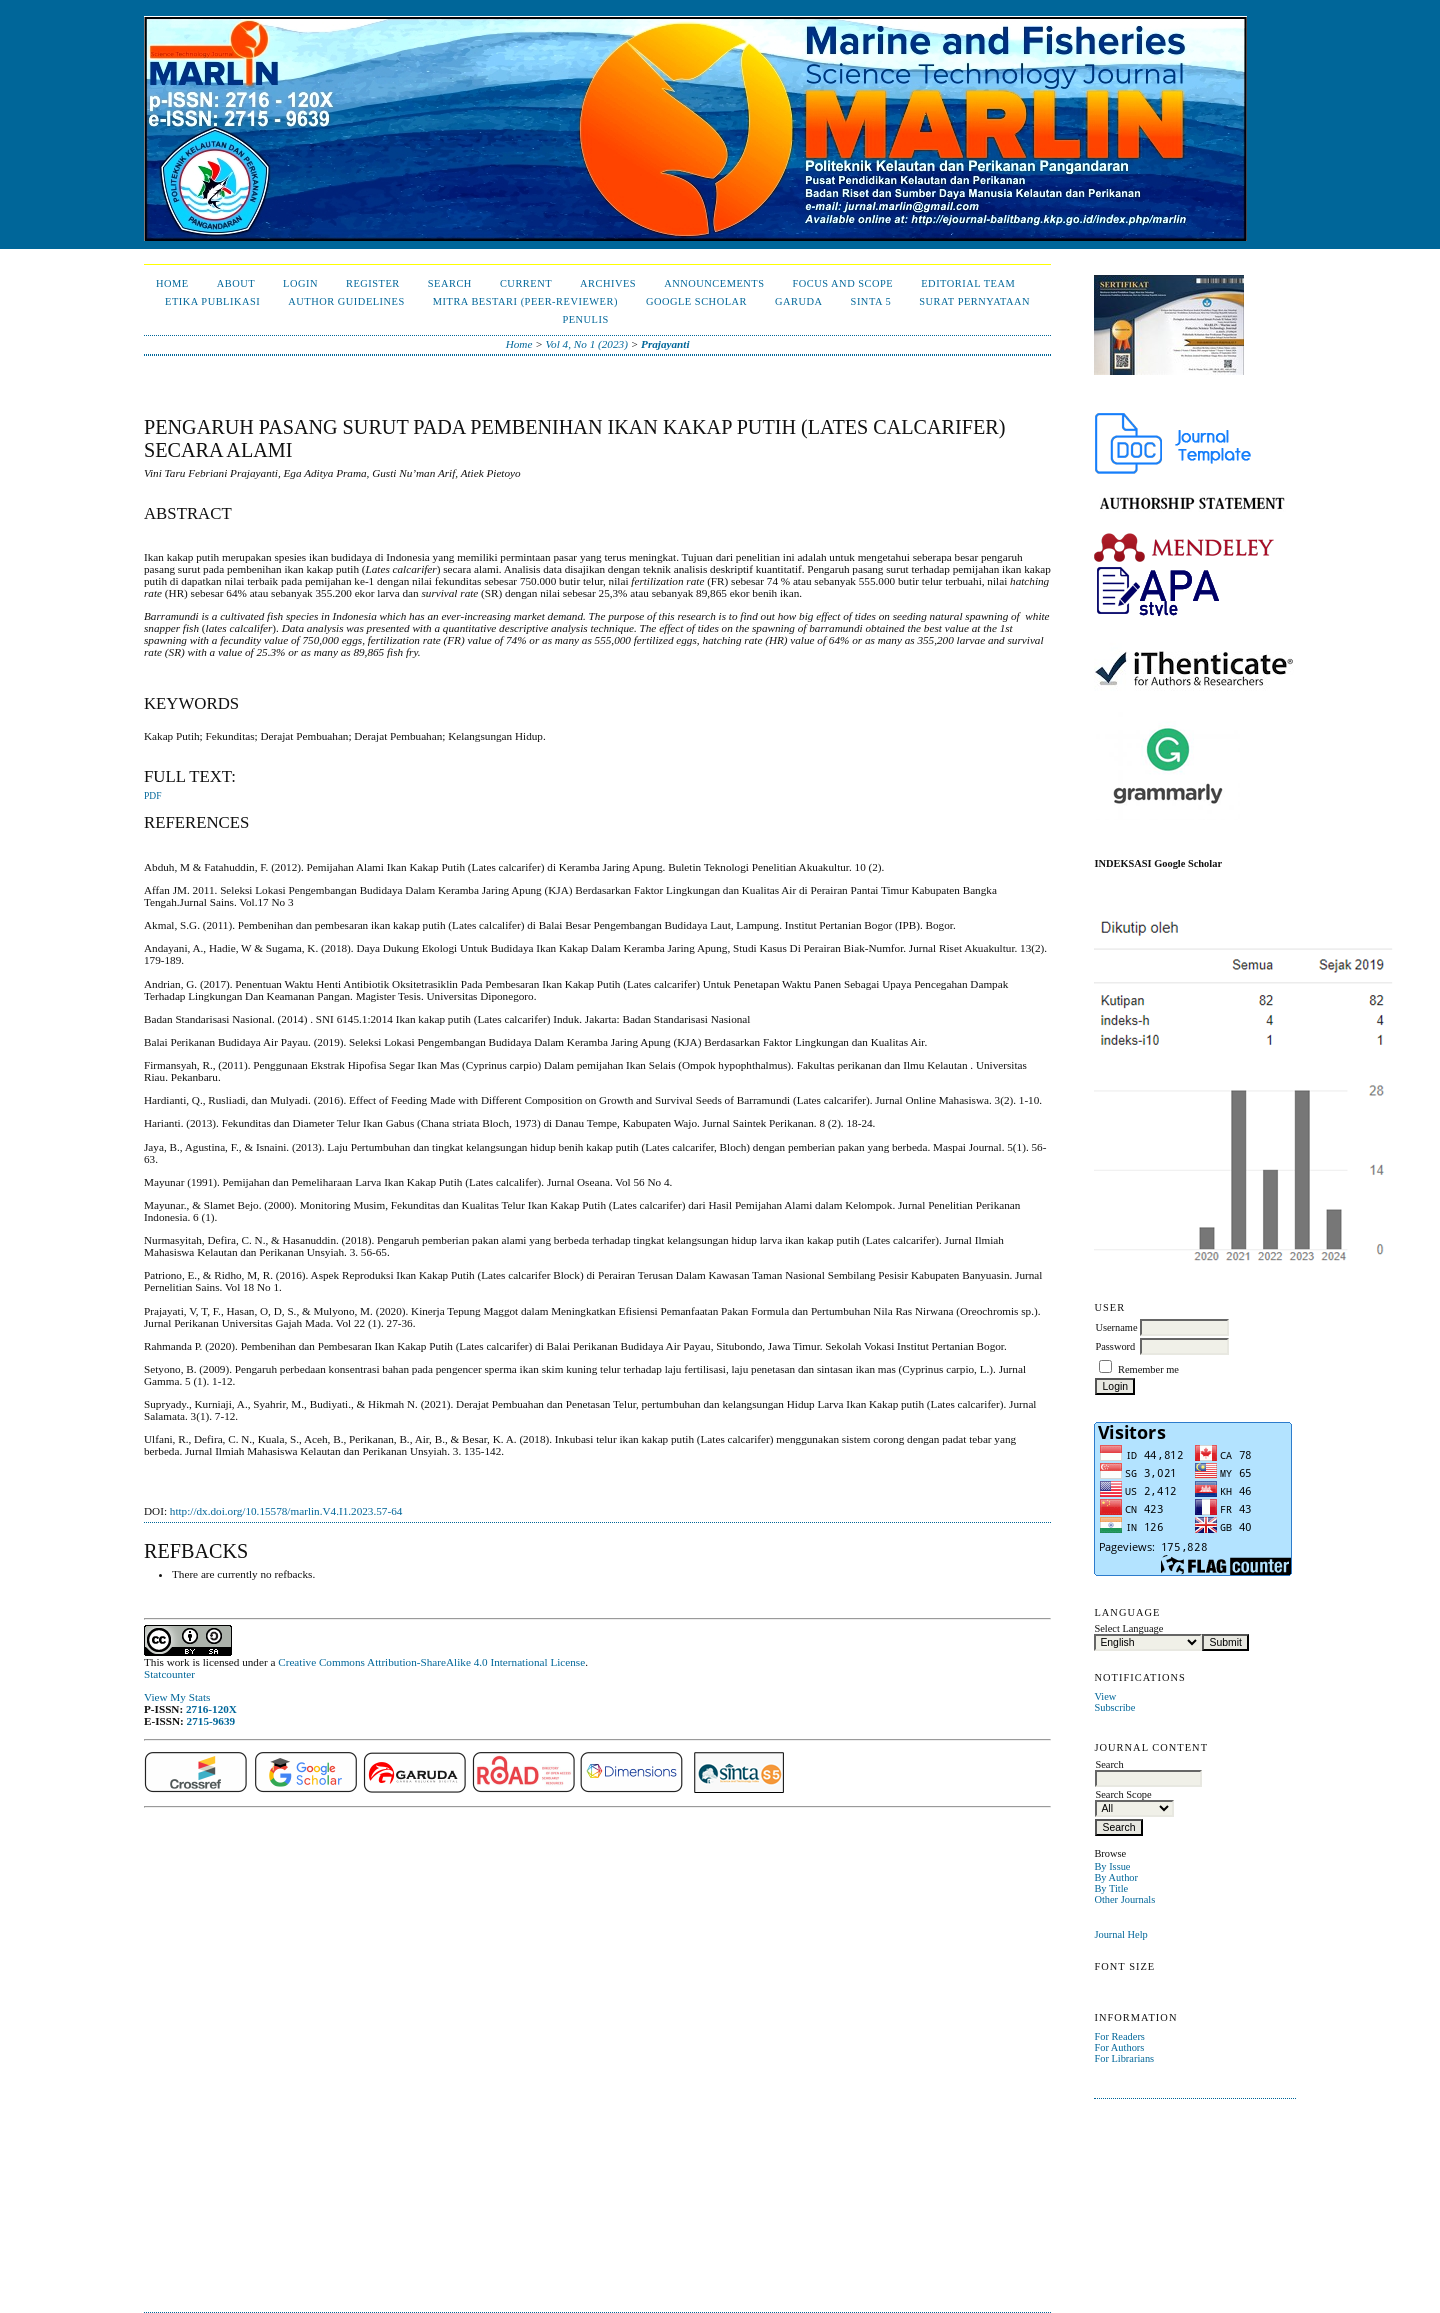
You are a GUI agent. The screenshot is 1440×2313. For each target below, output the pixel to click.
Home (172, 283)
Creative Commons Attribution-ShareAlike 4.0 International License (431, 1662)
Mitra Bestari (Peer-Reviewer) (525, 301)
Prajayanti (665, 344)
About (236, 283)
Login (300, 283)
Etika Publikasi (212, 301)
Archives (608, 283)
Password (1115, 1346)
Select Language (1128, 1628)
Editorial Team (968, 283)
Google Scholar (696, 301)
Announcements (714, 283)
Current (526, 283)
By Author (1116, 1877)
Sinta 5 (871, 301)
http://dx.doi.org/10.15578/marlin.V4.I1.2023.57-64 (286, 1511)
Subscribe (1114, 1707)
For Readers (1119, 2036)
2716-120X (211, 1709)
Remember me (1148, 1369)
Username (1116, 1327)
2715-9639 (211, 1721)
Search (450, 283)
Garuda (799, 301)
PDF (152, 796)
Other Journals (1124, 1899)
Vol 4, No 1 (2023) (587, 344)
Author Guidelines (346, 301)
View (1105, 1696)
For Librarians (1124, 2058)
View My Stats (177, 1697)
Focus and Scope (842, 283)
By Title (1111, 1888)
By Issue (1112, 1866)
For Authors (1119, 2047)
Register (373, 283)
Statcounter (169, 1674)
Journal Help (1120, 1934)
